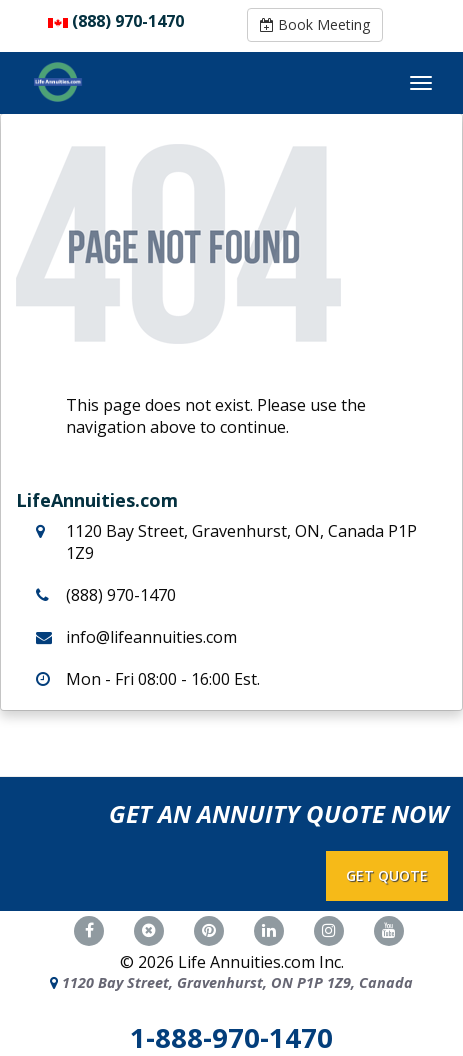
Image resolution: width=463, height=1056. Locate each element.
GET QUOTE (387, 875)
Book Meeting (315, 24)
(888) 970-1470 (128, 21)
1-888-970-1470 (231, 1037)
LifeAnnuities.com (97, 500)
